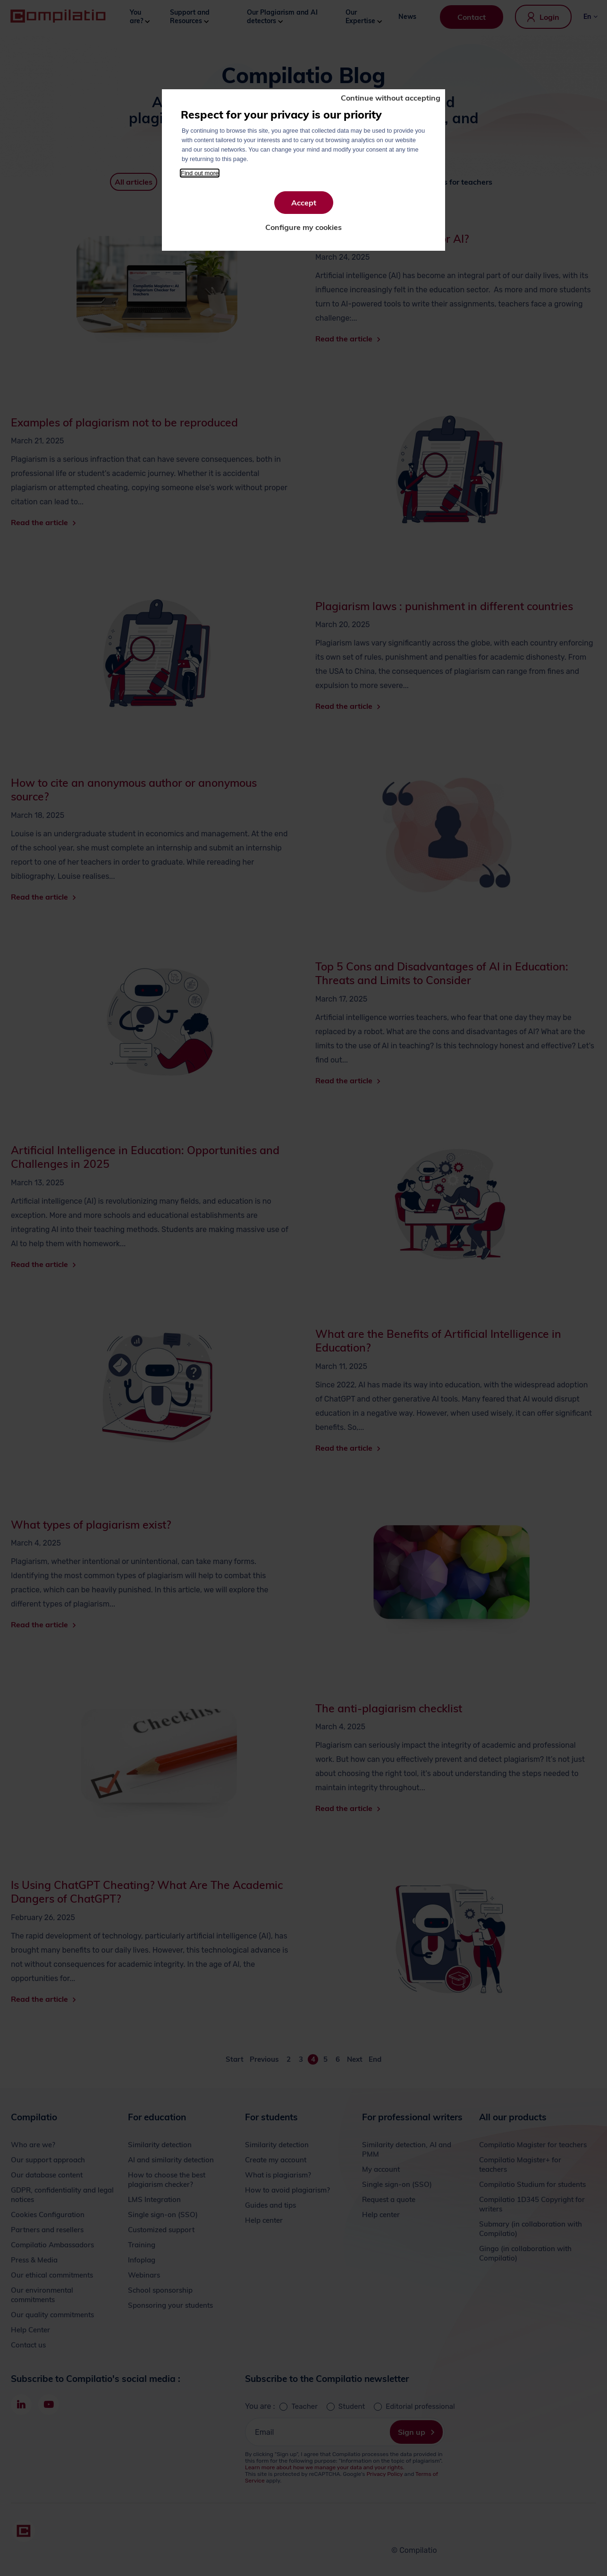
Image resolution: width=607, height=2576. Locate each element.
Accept (303, 202)
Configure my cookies (303, 227)
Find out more (200, 173)
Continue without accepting (390, 98)
